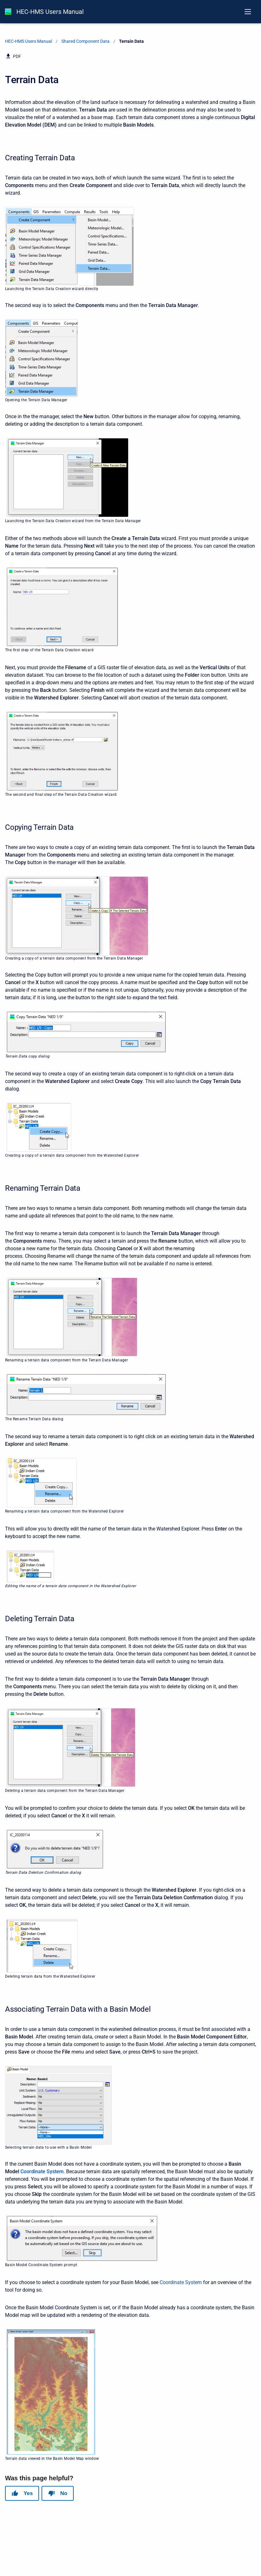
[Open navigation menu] (248, 11)
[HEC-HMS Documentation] (8, 12)
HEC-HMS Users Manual (50, 11)
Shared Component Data (85, 41)
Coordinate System (42, 2171)
